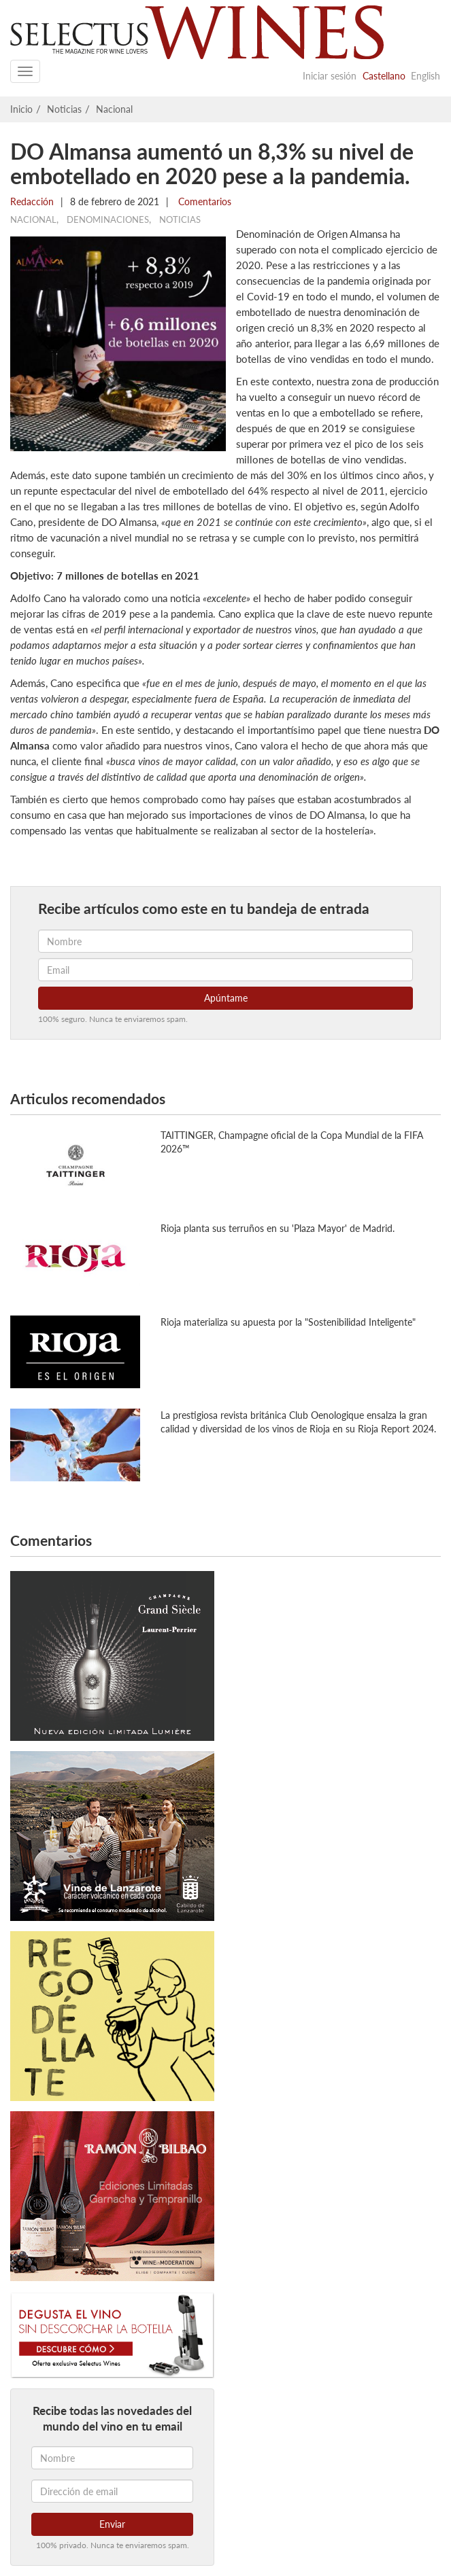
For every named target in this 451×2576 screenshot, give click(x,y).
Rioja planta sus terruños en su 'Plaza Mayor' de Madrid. (278, 1228)
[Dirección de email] (112, 2491)
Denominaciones (108, 219)
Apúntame (226, 998)
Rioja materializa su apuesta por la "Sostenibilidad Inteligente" (288, 1322)
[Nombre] (112, 2457)
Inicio (21, 109)
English (425, 76)
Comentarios (203, 201)
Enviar (112, 2524)
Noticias (64, 109)
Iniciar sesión (329, 76)
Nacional (114, 109)
